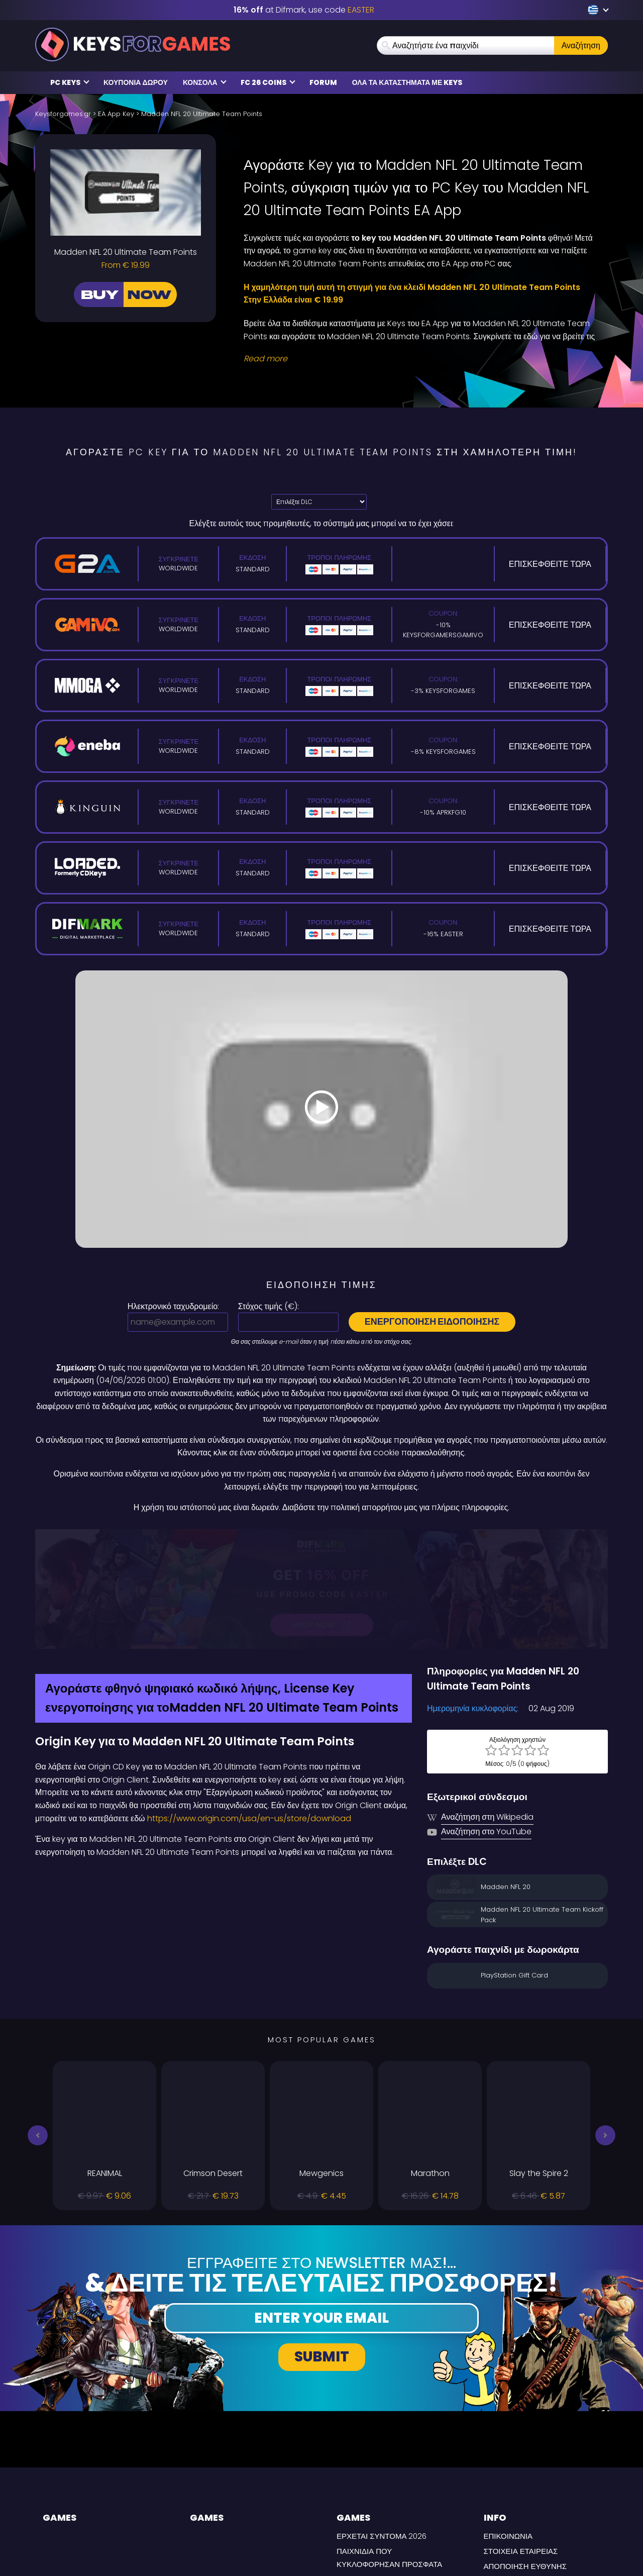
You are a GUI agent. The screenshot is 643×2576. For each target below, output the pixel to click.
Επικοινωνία (508, 2430)
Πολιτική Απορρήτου (526, 2474)
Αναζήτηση (581, 45)
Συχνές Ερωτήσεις (373, 2472)
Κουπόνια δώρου (135, 82)
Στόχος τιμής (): (268, 1306)
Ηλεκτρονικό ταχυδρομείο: (173, 1306)
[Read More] (419, 358)
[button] (38, 2029)
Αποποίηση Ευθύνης (525, 2459)
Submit (321, 2250)
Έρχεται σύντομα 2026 (381, 2430)
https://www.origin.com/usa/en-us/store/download (249, 1712)
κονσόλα (205, 82)
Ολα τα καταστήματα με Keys (407, 82)
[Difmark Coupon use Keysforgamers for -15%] (321, 1535)
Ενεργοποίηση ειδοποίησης (432, 1321)
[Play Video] (321, 1109)
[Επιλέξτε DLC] (319, 502)
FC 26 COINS (268, 82)
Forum (323, 82)
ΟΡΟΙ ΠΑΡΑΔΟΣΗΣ (517, 2489)
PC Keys (69, 82)
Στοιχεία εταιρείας (521, 2444)
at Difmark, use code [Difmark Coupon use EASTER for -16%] (304, 10)
